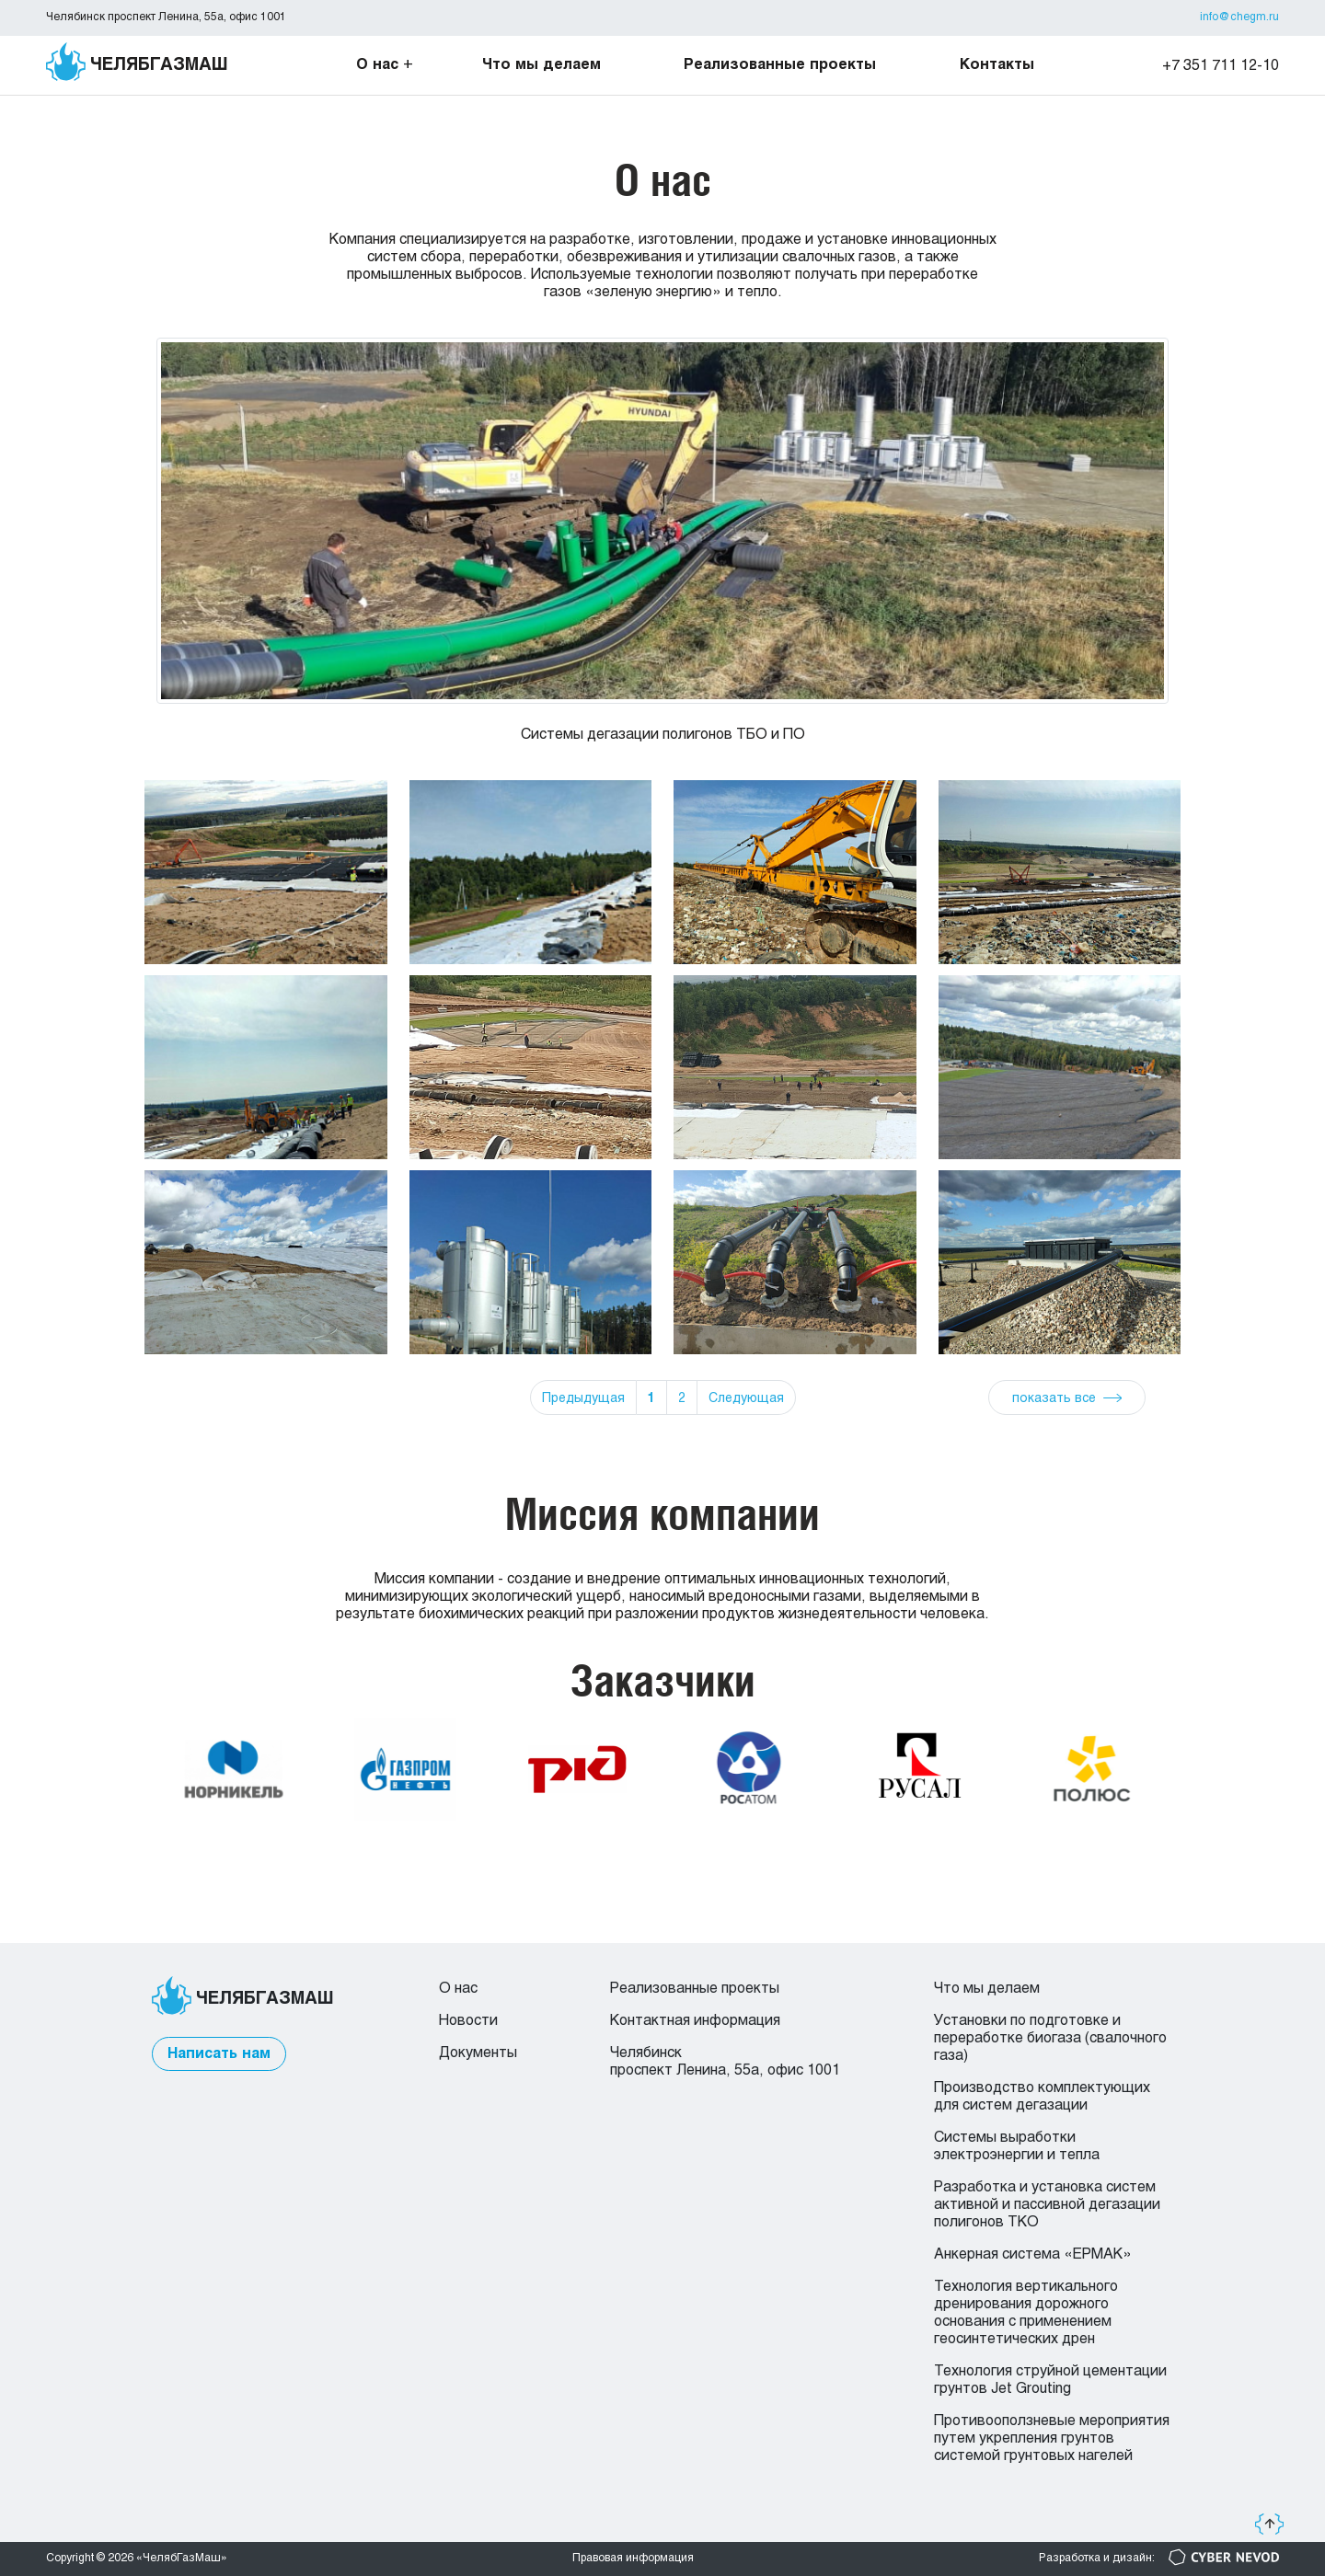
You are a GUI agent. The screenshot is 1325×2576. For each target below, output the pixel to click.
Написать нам (219, 2054)
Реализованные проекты (780, 65)
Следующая (746, 1399)
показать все (1054, 1399)
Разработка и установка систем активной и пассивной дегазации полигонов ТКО (1047, 2204)
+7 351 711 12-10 (1220, 66)
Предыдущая (583, 1399)
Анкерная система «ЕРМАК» (1033, 2254)
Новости (468, 2021)
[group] (662, 559)
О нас (377, 65)
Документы (478, 2053)
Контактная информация (695, 2021)
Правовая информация (633, 2558)
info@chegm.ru (1239, 17)
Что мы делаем (541, 65)
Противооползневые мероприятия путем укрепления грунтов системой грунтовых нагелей (1051, 2438)
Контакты (997, 65)
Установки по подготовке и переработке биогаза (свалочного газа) (1050, 2038)
